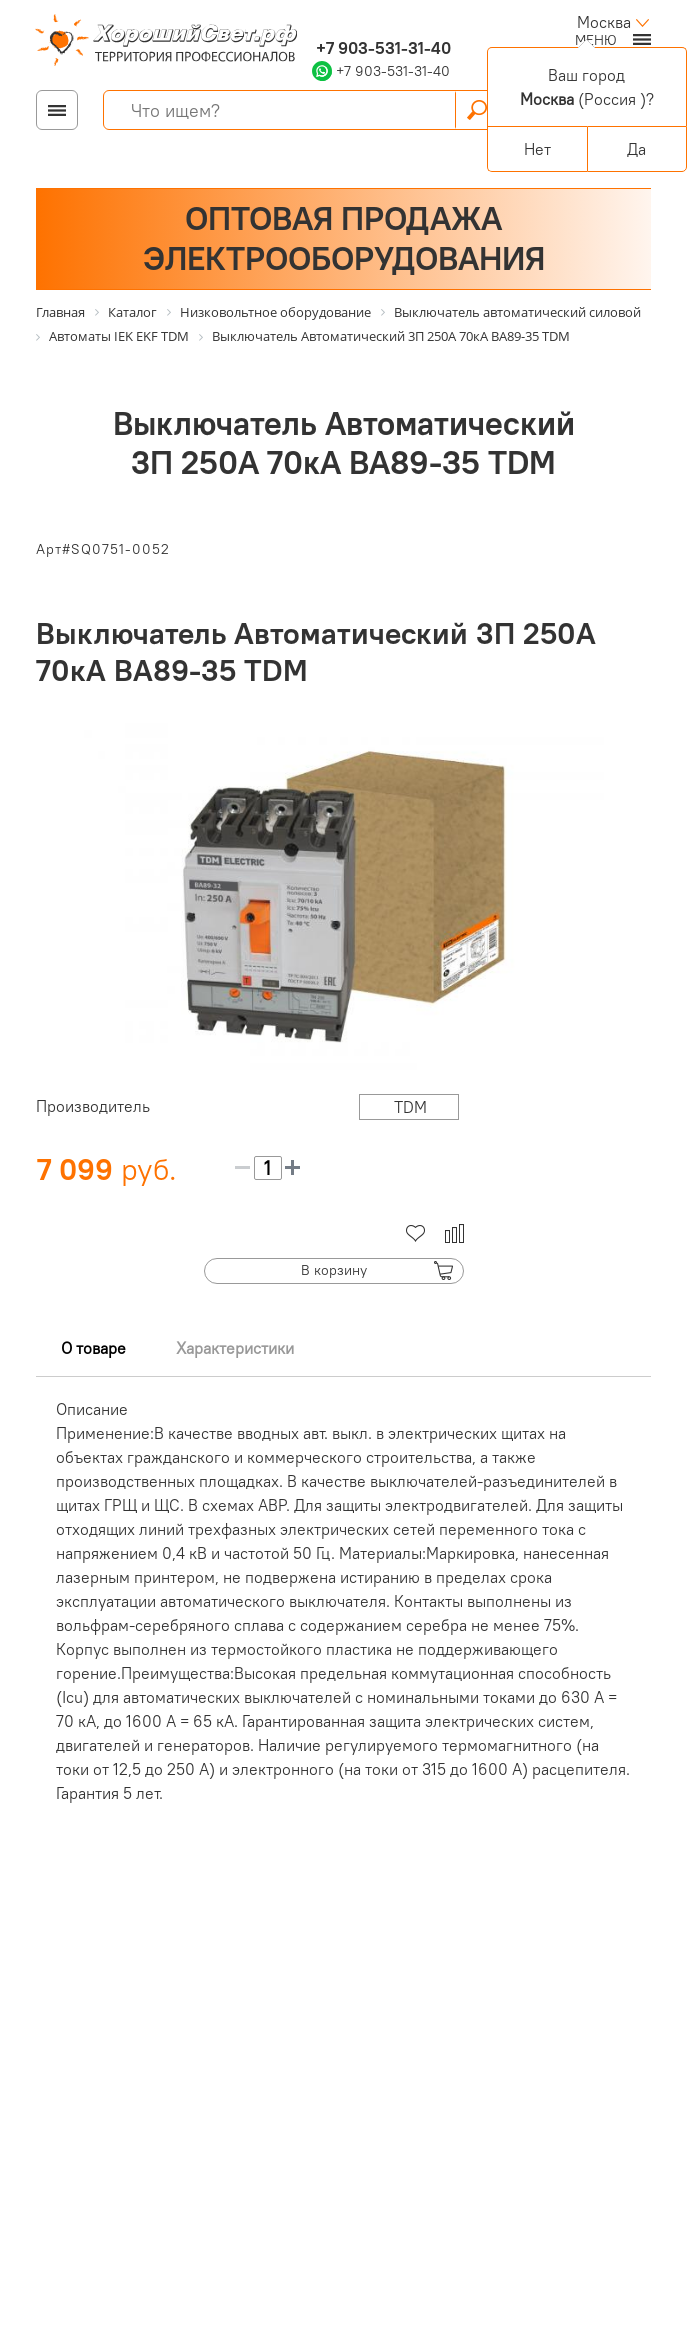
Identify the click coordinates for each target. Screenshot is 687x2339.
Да (636, 149)
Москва (604, 22)
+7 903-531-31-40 (381, 48)
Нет (537, 149)
